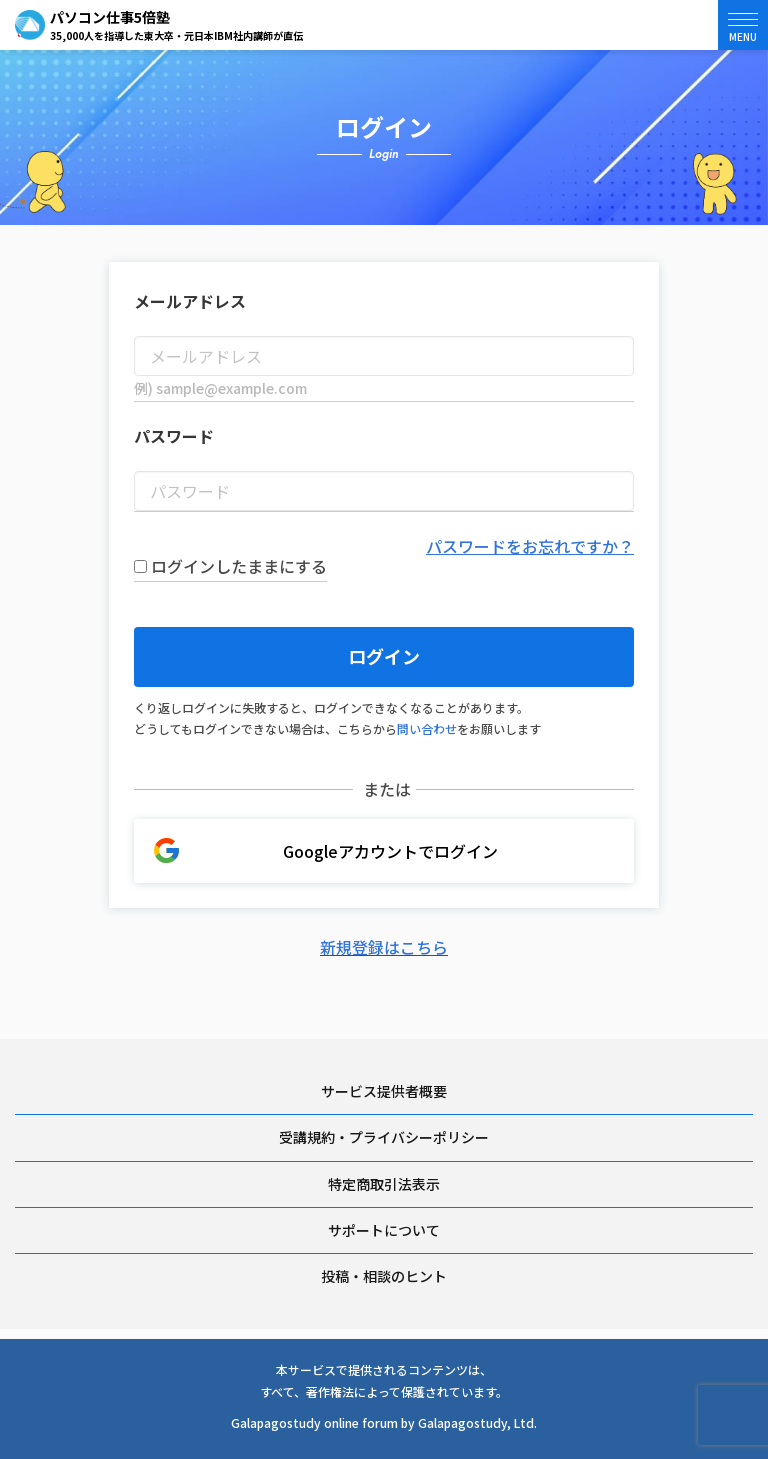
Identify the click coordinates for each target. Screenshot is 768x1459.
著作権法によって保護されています (401, 1391)
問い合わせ (427, 728)
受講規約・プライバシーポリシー (384, 1137)
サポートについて (384, 1230)
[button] (743, 25)
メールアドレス (190, 301)
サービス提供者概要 (384, 1091)
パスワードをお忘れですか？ (530, 546)
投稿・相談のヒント (384, 1276)
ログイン (384, 656)
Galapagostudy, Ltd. (477, 1422)
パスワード (174, 436)
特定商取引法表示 (384, 1184)
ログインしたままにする (230, 566)
